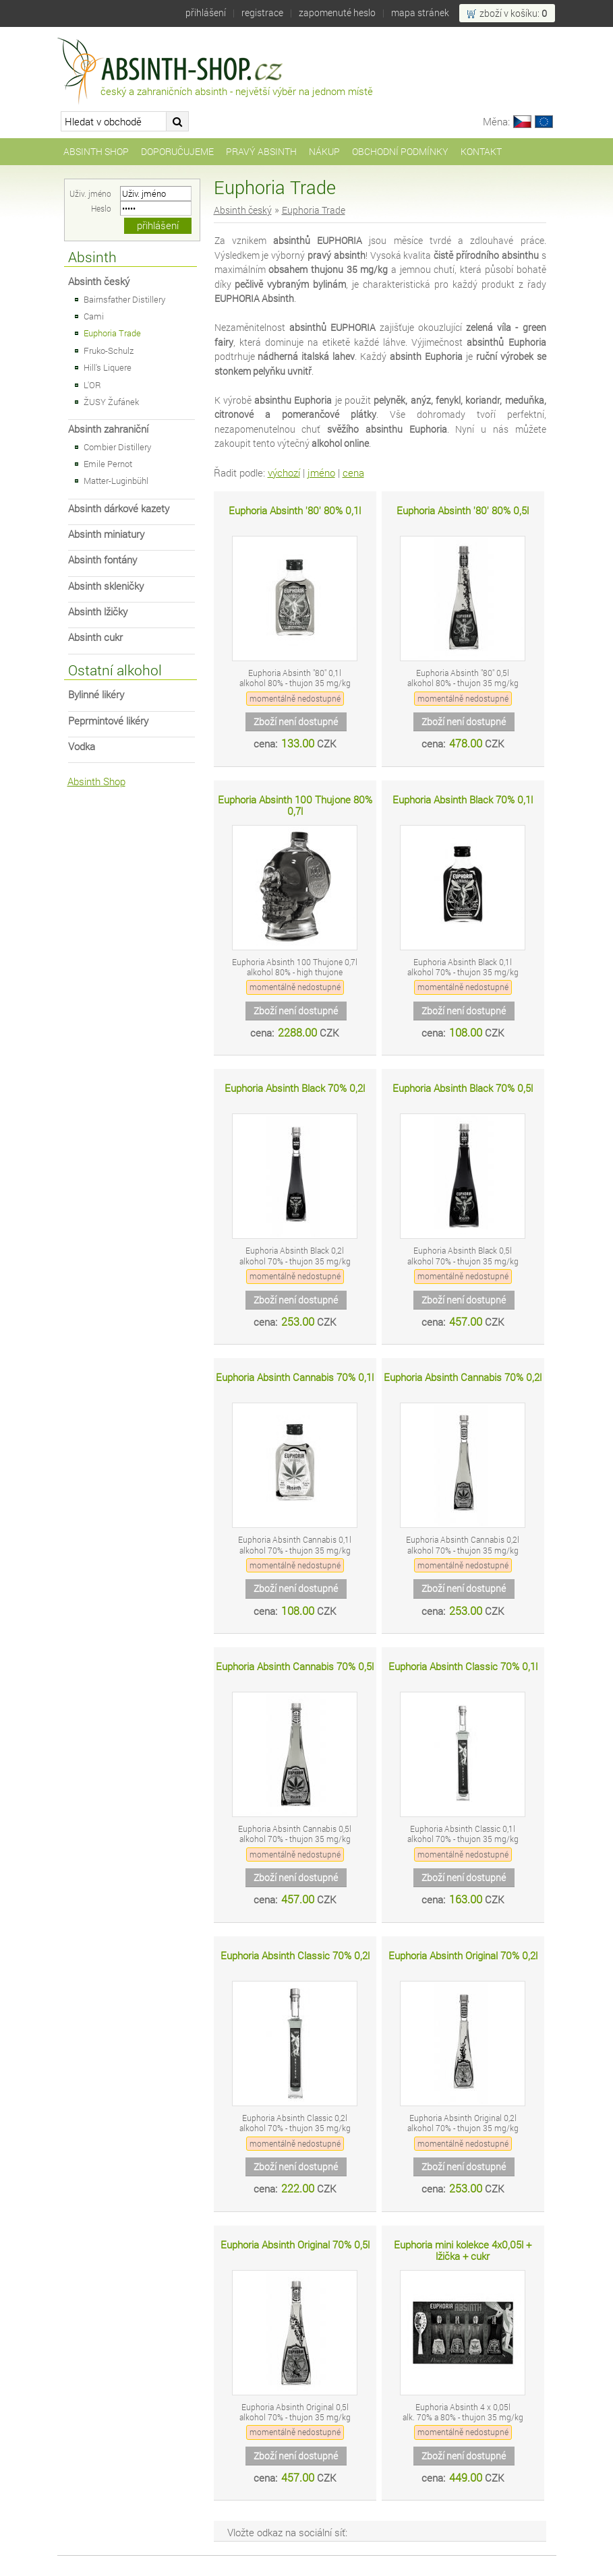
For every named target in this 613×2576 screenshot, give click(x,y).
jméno (321, 472)
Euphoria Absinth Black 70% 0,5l (462, 1088)
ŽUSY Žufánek (111, 402)
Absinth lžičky (97, 611)
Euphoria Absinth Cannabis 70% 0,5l (295, 1666)
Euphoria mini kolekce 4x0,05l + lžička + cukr (462, 2250)
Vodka (81, 746)
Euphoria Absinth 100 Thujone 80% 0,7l (295, 805)
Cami (94, 316)
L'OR (92, 385)
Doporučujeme (177, 151)
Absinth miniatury (106, 534)
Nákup (324, 151)
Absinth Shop (96, 151)
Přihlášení (205, 12)
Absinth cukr (95, 637)
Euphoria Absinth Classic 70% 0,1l (462, 1666)
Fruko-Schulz (109, 350)
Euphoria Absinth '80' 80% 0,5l (463, 510)
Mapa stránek (420, 12)
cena (353, 472)
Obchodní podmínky (400, 151)
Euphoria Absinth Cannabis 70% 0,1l (295, 1377)
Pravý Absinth (261, 151)
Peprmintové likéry (108, 720)
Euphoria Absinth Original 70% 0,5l (295, 2244)
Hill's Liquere (108, 367)
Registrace (262, 12)
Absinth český (98, 281)
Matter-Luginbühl (116, 480)
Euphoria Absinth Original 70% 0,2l (462, 1955)
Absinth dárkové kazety (118, 508)
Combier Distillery (117, 447)
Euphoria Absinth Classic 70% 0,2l (295, 1955)
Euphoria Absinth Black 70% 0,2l (295, 1088)
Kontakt (481, 151)
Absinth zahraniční (108, 429)
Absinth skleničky (106, 586)
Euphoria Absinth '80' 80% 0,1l (295, 510)
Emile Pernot (108, 464)
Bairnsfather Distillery (124, 299)
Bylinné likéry (96, 694)
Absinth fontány (102, 559)
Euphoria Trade (112, 333)
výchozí (284, 472)
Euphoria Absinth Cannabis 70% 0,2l (463, 1377)
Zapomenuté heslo (337, 12)
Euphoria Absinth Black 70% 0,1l (462, 799)
